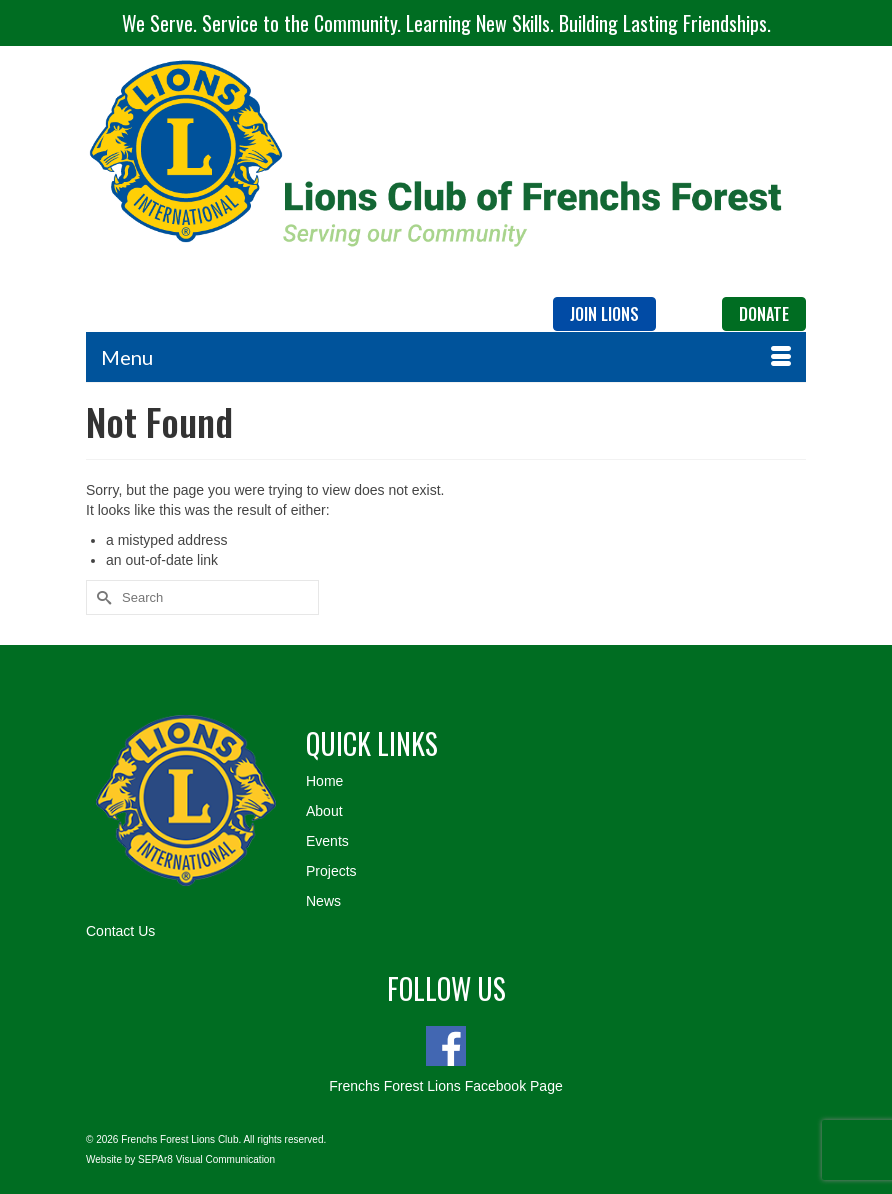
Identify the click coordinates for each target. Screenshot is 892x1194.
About (324, 811)
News (323, 901)
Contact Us (120, 931)
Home (324, 781)
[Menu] (446, 357)
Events (327, 841)
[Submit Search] (101, 597)
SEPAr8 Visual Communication (206, 1159)
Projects (331, 871)
